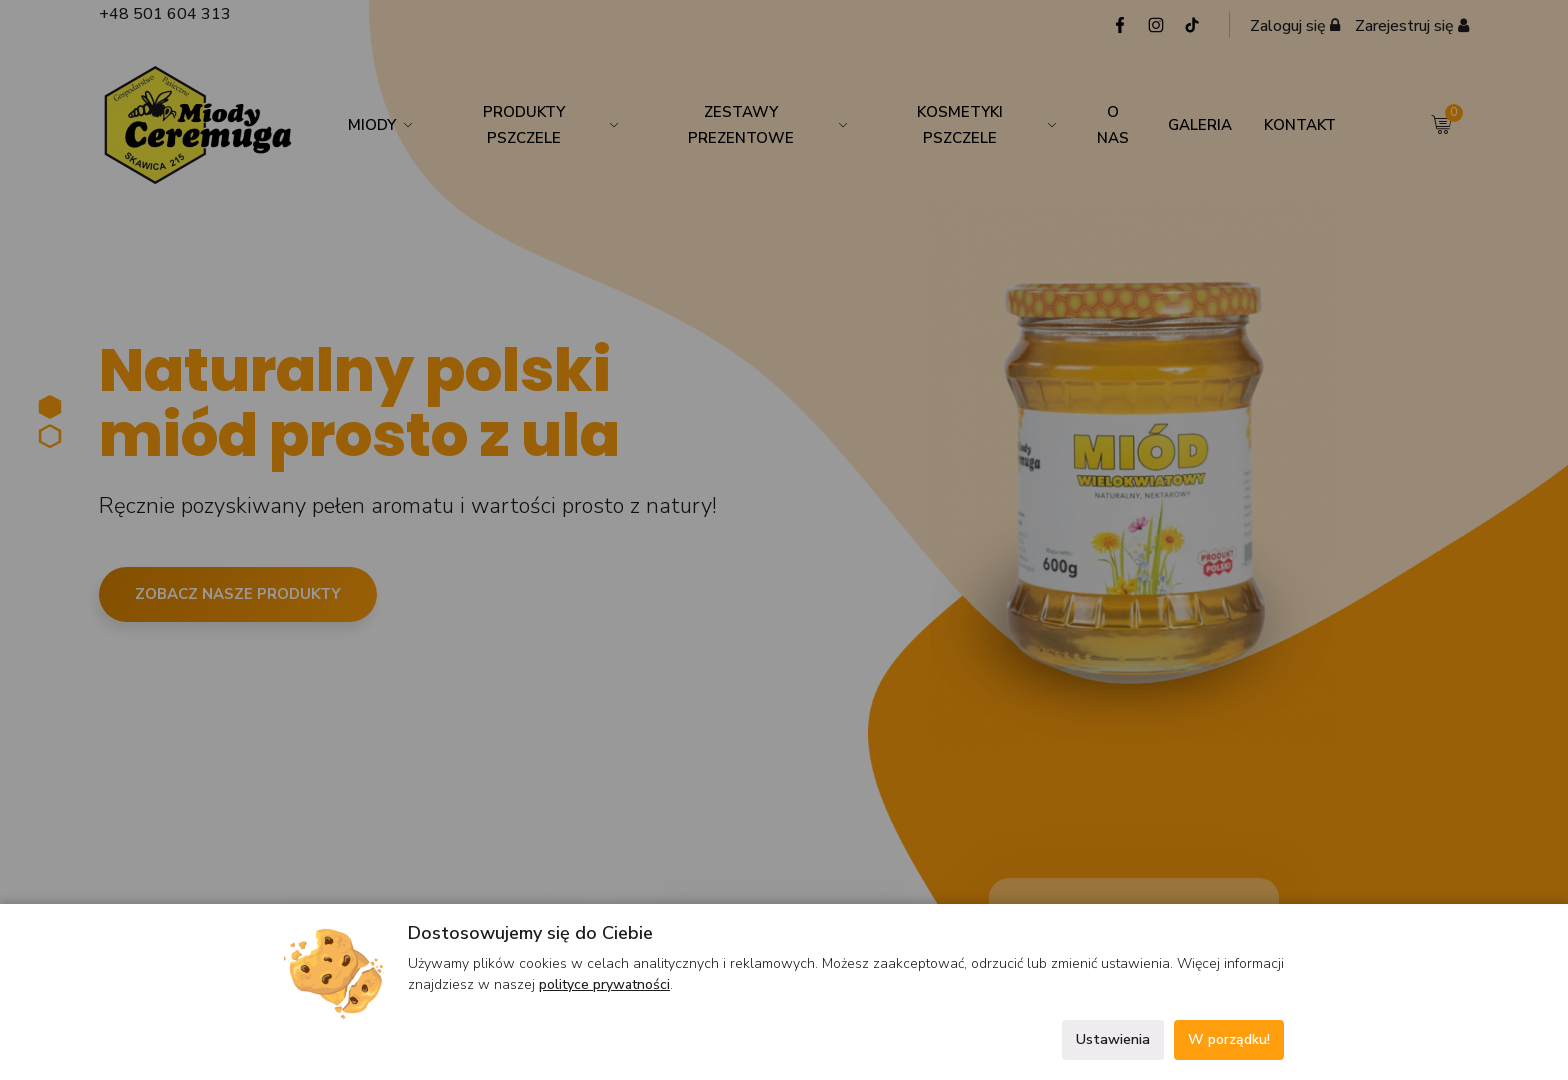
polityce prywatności (604, 984)
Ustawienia (1113, 1039)
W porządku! (1229, 1039)
